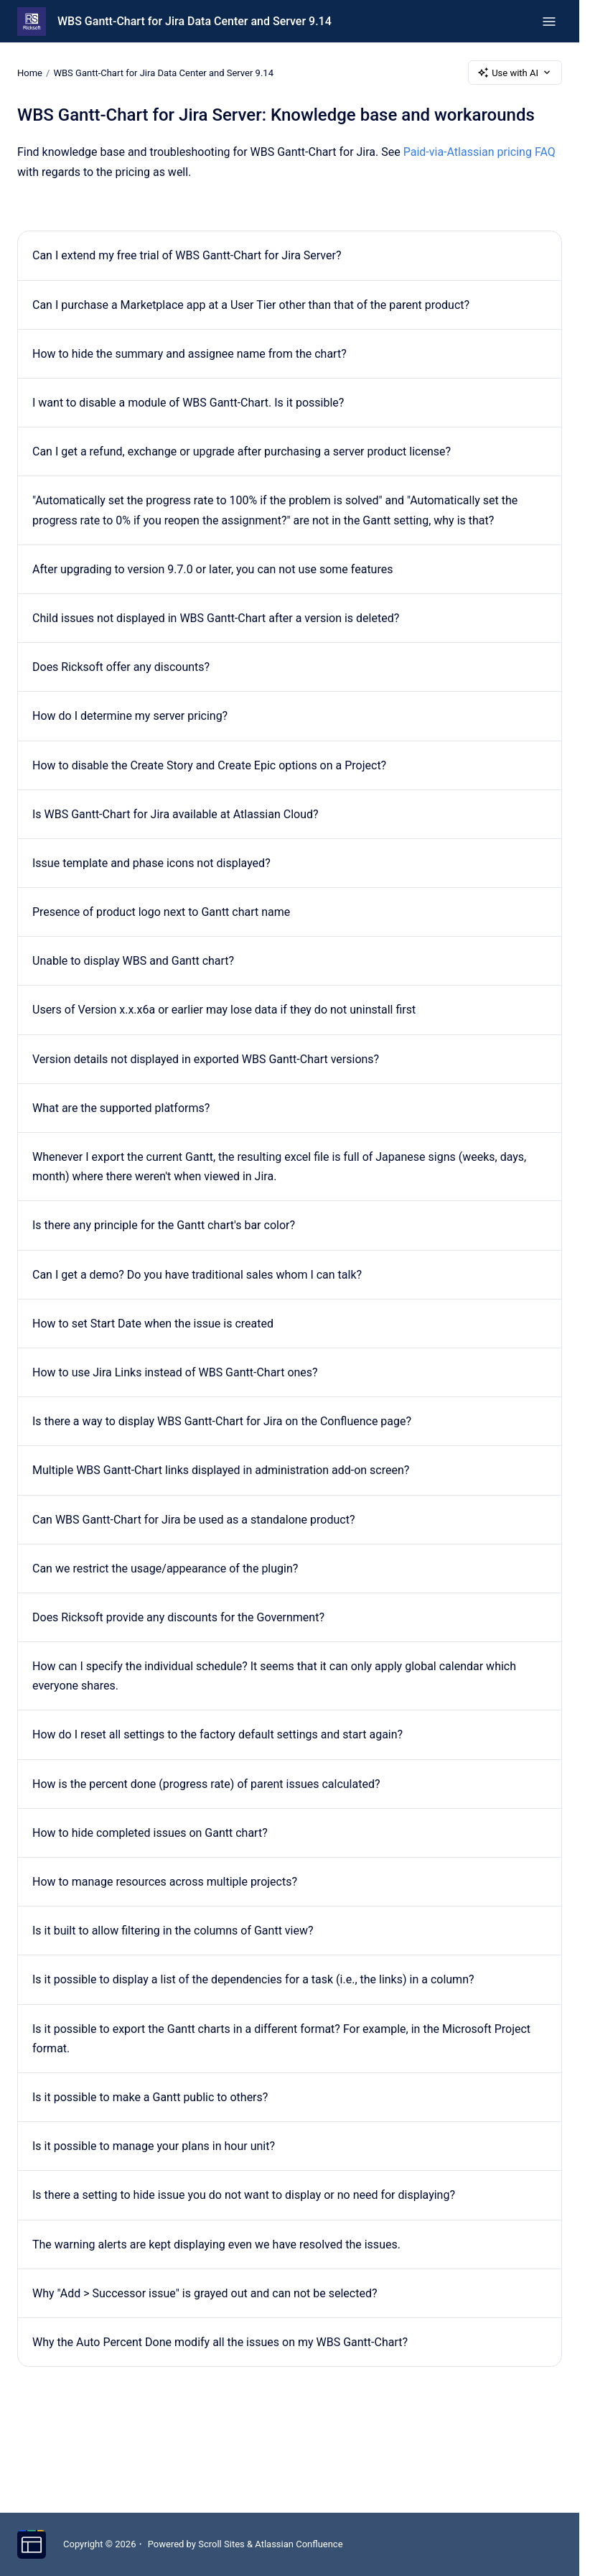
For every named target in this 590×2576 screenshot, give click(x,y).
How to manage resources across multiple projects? (164, 1882)
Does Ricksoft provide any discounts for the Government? (178, 1617)
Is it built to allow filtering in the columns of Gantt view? (173, 1930)
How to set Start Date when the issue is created (152, 1323)
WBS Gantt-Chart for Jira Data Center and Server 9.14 (194, 21)
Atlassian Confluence (298, 2544)
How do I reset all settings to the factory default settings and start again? (217, 1734)
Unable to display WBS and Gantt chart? (133, 961)
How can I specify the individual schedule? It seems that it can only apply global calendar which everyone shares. (274, 1675)
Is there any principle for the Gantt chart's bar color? (163, 1225)
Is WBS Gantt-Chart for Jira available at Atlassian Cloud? (175, 814)
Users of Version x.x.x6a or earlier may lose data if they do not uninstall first (224, 1009)
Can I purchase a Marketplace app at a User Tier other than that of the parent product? (250, 305)
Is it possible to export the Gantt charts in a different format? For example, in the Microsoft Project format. (281, 2038)
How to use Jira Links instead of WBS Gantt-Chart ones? (175, 1372)
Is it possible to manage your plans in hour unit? (153, 2146)
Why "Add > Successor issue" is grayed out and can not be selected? (205, 2293)
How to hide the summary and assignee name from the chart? (189, 354)
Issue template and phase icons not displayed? (151, 863)
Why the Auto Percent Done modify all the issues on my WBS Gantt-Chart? (220, 2342)
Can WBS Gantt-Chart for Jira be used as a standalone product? (193, 1519)
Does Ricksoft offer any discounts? (121, 667)
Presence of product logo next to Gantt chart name (161, 912)
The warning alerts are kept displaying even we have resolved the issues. (216, 2244)
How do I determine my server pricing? (130, 716)
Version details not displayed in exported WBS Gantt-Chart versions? (205, 1059)
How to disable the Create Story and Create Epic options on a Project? (209, 765)
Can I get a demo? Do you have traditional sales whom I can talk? (197, 1275)
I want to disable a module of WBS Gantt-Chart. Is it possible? (188, 402)
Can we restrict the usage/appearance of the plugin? (165, 1568)
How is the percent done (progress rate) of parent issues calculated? (206, 1784)
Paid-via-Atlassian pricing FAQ (479, 152)
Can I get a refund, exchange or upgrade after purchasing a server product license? (241, 451)
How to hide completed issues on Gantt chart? (150, 1833)
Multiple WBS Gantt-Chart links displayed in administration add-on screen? (220, 1470)
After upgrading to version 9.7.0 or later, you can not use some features (212, 569)
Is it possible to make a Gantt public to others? (150, 2097)
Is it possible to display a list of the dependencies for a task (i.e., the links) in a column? (253, 1979)
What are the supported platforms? (121, 1108)
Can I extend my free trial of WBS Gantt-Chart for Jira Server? (186, 255)
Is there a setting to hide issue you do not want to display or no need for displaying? (243, 2195)
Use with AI (515, 72)
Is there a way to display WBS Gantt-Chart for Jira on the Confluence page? (221, 1421)
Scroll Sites (221, 2544)
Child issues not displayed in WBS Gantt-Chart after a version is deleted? (215, 618)
